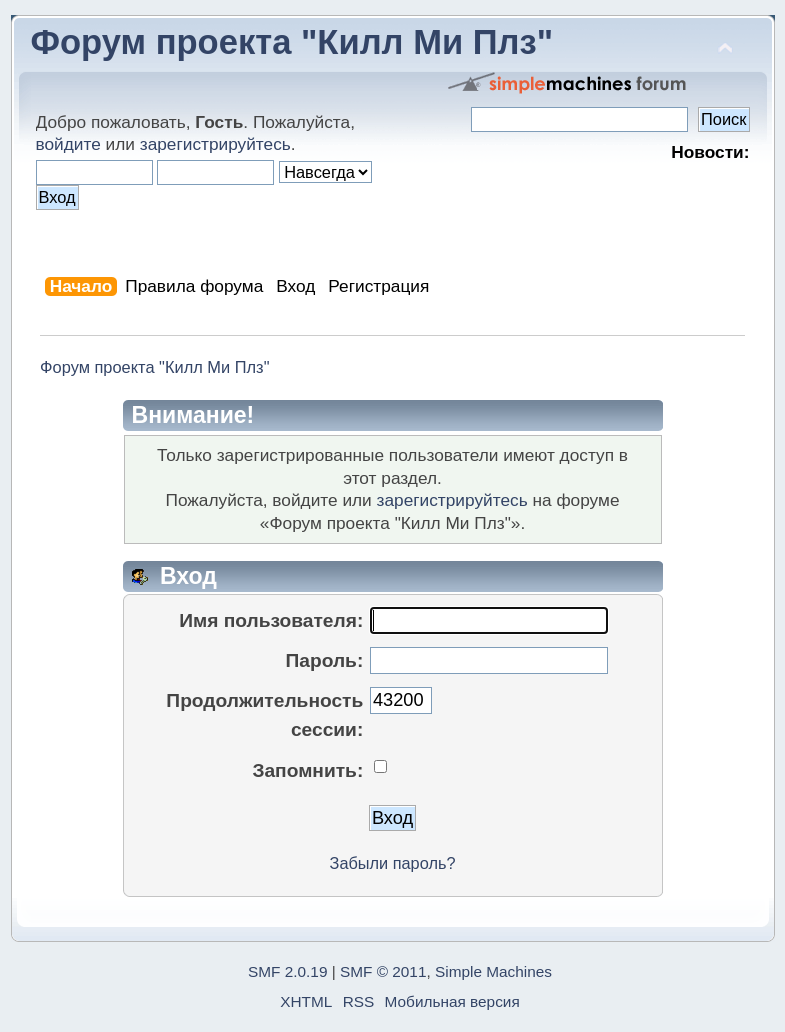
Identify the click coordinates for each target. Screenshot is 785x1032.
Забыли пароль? (393, 863)
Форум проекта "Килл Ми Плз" (292, 42)
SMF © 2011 (383, 971)
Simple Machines (493, 971)
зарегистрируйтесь (215, 144)
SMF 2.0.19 (287, 971)
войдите (68, 144)
